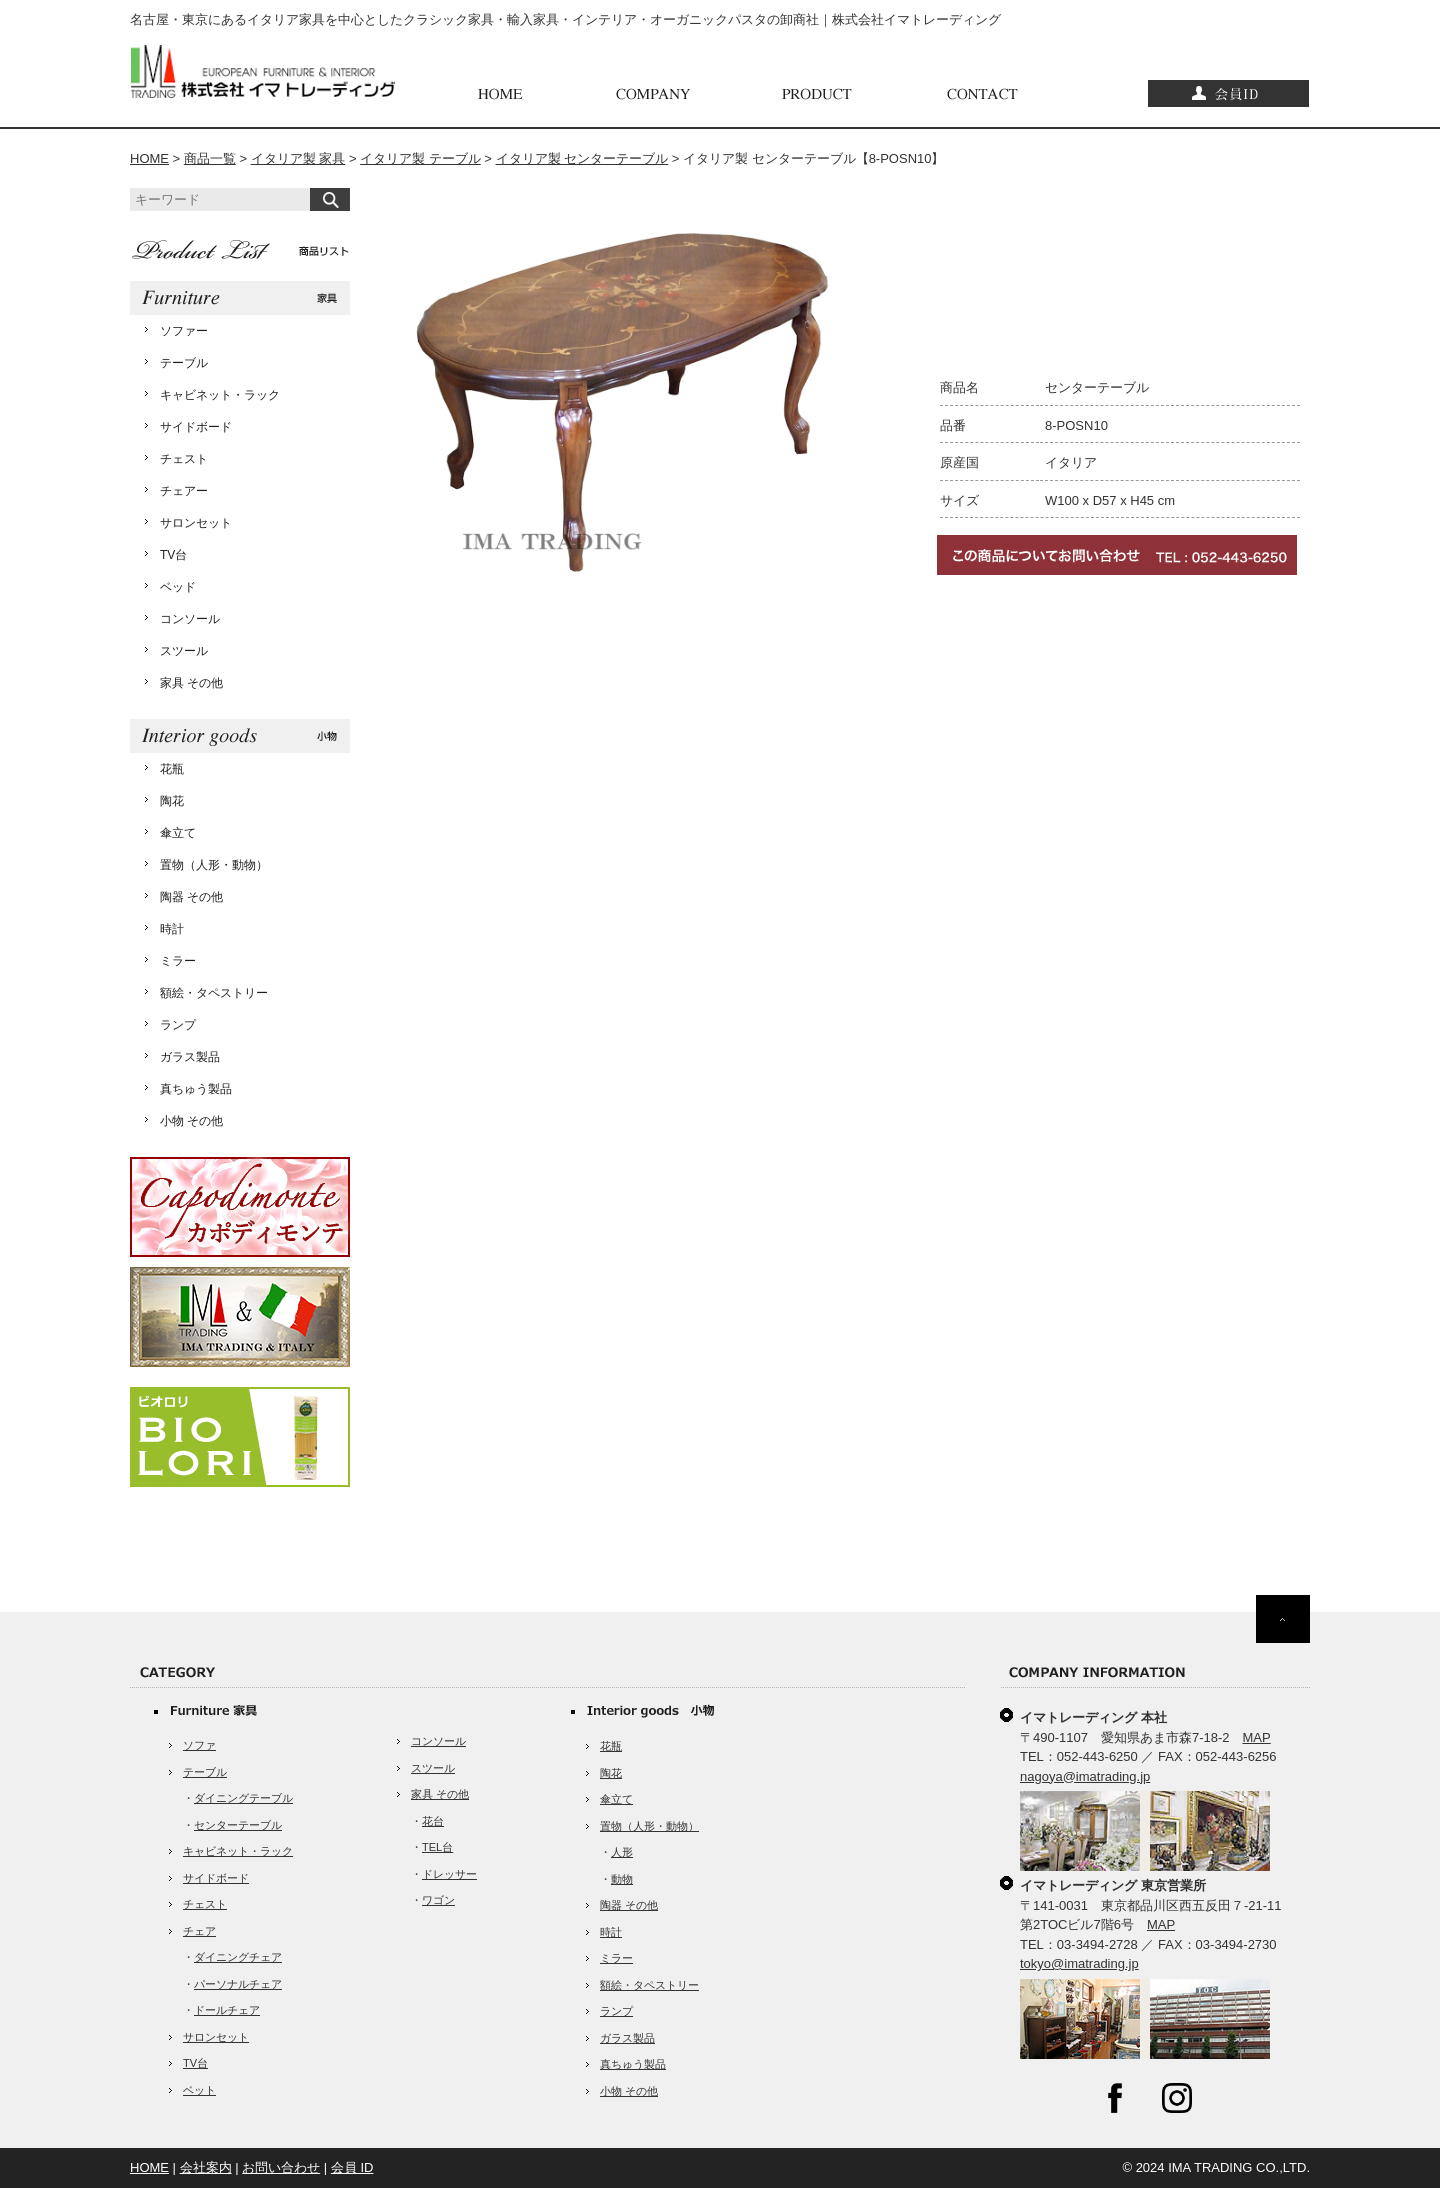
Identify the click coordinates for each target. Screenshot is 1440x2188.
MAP (1257, 1737)
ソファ (199, 1745)
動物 (622, 1879)
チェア (199, 1931)
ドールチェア (227, 2010)
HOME (149, 158)
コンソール (190, 619)
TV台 (173, 555)
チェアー (184, 491)
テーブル (184, 363)
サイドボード (196, 427)
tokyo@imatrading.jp (1079, 1963)
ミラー (178, 961)
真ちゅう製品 (196, 1089)
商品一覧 (210, 158)
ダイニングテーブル (243, 1798)
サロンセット (196, 523)
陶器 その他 (191, 897)
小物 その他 (191, 1121)
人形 (622, 1852)
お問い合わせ (281, 2167)
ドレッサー (449, 1874)
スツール (184, 651)
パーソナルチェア (238, 1984)
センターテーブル (238, 1825)
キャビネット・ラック (220, 395)
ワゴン (438, 1900)
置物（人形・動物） (214, 865)
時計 (172, 929)
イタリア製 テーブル (420, 158)
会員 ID (352, 2167)
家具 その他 (191, 683)
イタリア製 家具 (298, 158)
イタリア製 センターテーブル (582, 158)
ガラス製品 (190, 1057)
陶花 (172, 801)
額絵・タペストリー (214, 993)
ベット (199, 2090)
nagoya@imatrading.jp (1085, 1776)
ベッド (178, 587)
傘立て (178, 833)
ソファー (184, 331)
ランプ (178, 1025)
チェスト (184, 459)
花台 (433, 1821)
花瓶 (172, 769)
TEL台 (437, 1847)
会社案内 (206, 2167)
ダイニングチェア (238, 1957)
